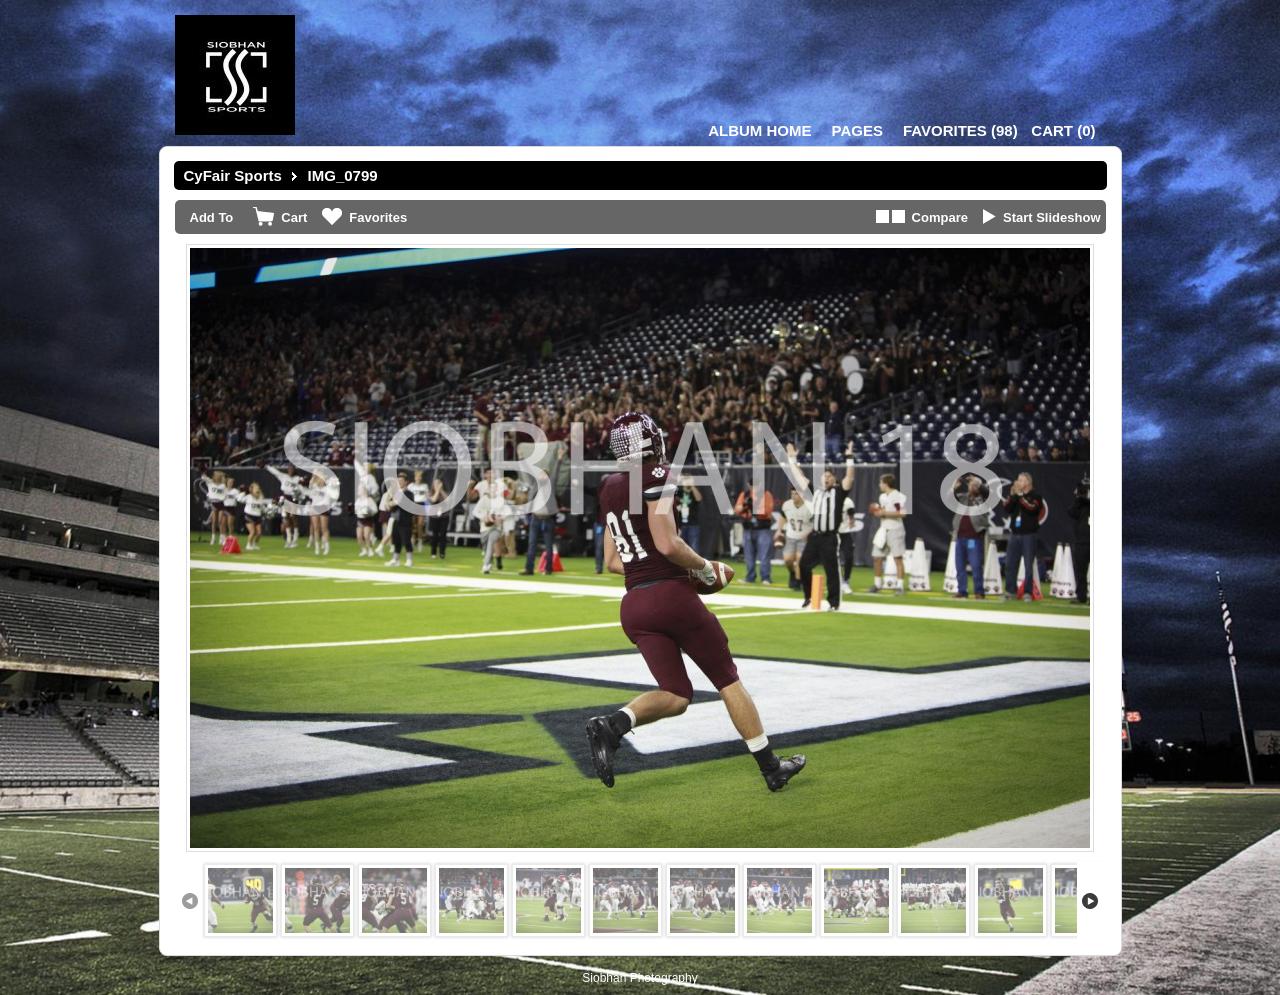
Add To (212, 217)
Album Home (759, 130)
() (960, 130)
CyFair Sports (233, 175)
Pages (857, 130)
